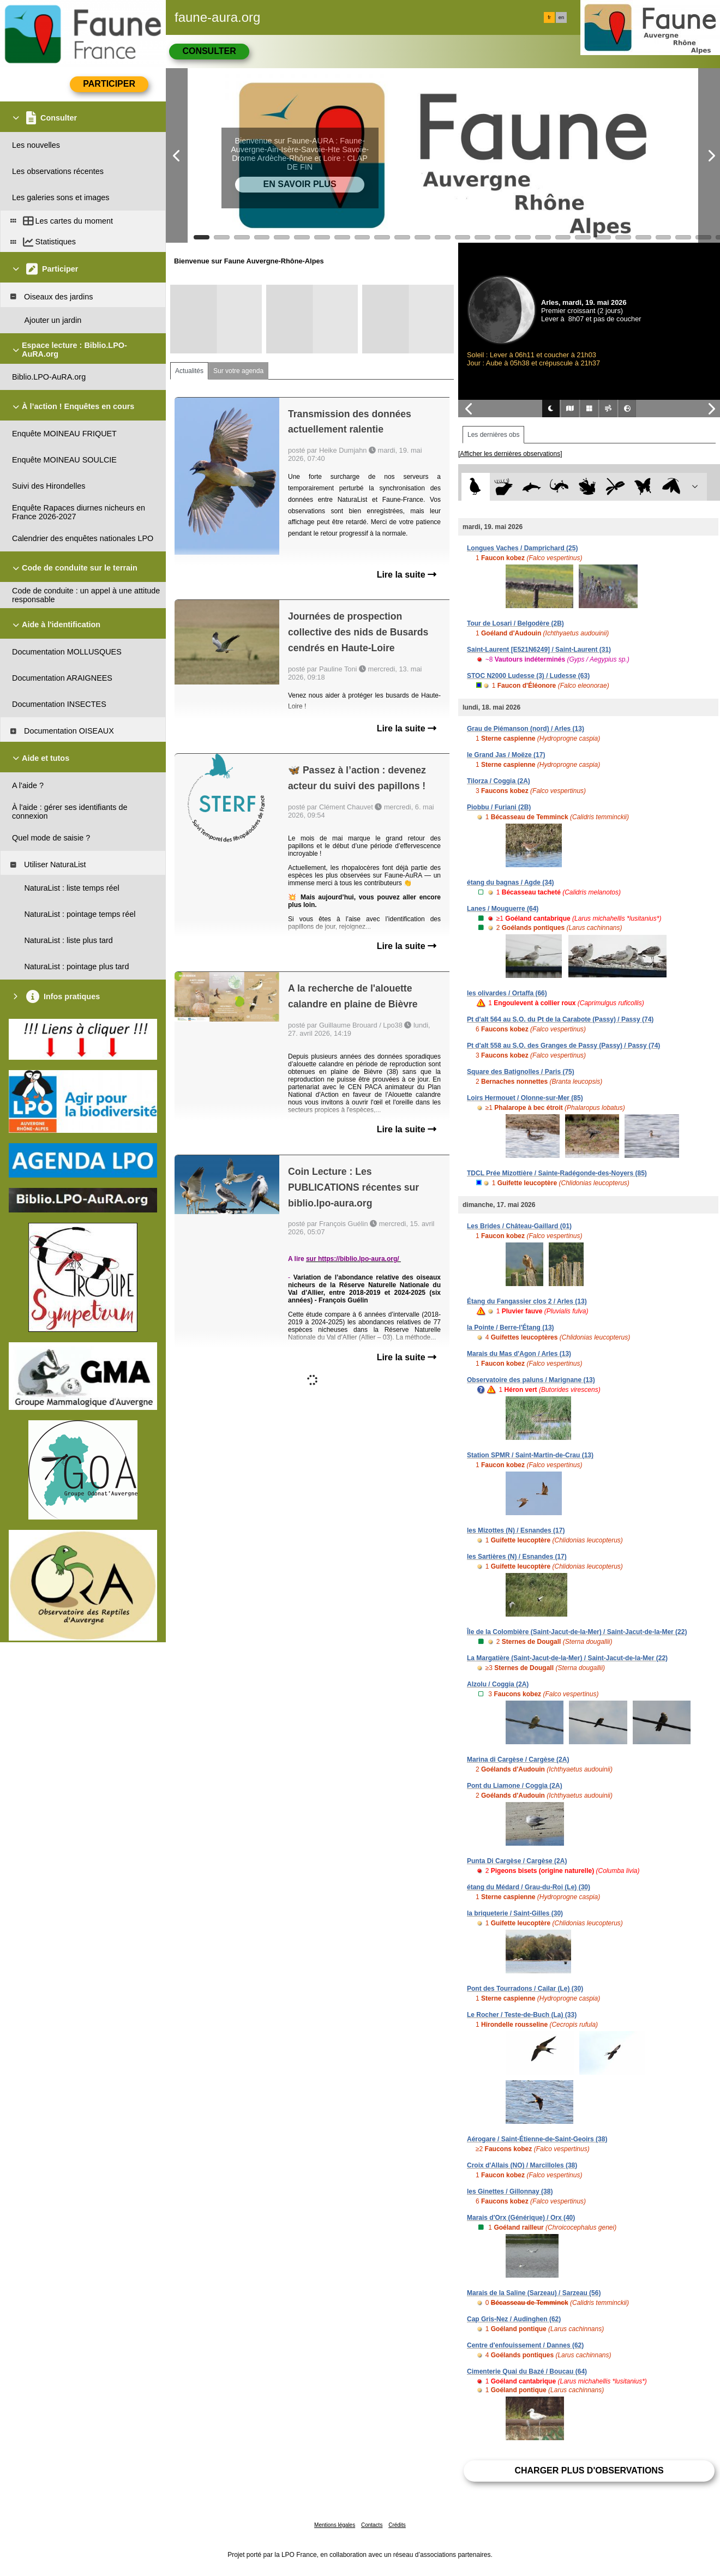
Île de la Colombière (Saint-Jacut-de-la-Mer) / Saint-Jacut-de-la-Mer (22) (577, 1632)
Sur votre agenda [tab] (238, 371)
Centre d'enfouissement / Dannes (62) (525, 2345)
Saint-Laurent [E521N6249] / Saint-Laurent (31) (539, 649)
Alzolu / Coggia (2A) (498, 1684)
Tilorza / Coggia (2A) (498, 781)
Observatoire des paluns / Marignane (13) (531, 1380)
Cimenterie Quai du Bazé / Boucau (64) (527, 2371)
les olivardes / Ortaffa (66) (507, 993)
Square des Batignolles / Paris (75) (520, 1072)
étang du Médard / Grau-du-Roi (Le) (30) (528, 1887)
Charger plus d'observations (588, 2470)
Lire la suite (406, 575)
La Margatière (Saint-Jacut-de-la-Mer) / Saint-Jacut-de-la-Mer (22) (567, 1658)
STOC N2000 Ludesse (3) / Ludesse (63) (528, 676)
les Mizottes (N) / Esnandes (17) (516, 1530)
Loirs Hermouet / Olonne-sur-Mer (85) (525, 1098)
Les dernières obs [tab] (493, 435)
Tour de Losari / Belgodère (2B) (515, 623)
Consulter (209, 51)
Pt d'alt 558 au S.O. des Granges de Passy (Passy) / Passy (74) (563, 1045)
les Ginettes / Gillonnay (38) (510, 2191)
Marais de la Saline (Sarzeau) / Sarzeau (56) (534, 2293)
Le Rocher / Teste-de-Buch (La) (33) (522, 2015)
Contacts (371, 2525)
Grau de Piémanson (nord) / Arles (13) (525, 728)
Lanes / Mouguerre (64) (502, 908)
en (561, 17)
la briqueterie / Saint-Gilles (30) (515, 1913)
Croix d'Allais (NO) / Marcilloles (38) (522, 2165)
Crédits (397, 2525)
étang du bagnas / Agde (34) (510, 882)
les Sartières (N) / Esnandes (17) (517, 1556)
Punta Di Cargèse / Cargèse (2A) (517, 1861)
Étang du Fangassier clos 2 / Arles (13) (527, 1301)
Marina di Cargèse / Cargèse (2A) (518, 1759)
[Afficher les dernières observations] (510, 454)
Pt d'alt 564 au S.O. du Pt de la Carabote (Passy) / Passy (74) (560, 1019)
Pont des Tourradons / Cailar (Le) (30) (525, 1988)
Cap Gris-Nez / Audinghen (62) (514, 2319)
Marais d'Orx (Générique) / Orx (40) (521, 2217)
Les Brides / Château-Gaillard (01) (519, 1226)
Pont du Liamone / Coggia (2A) (514, 1786)
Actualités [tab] (189, 371)
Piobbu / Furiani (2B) (499, 807)
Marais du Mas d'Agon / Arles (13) (519, 1354)
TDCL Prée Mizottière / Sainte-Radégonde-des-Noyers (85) (557, 1173)
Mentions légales (334, 2525)
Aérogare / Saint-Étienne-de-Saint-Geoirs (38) (537, 2139)
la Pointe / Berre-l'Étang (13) (510, 1327)
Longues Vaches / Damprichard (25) (522, 548)
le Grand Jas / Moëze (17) (506, 755)
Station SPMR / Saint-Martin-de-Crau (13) (530, 1455)
